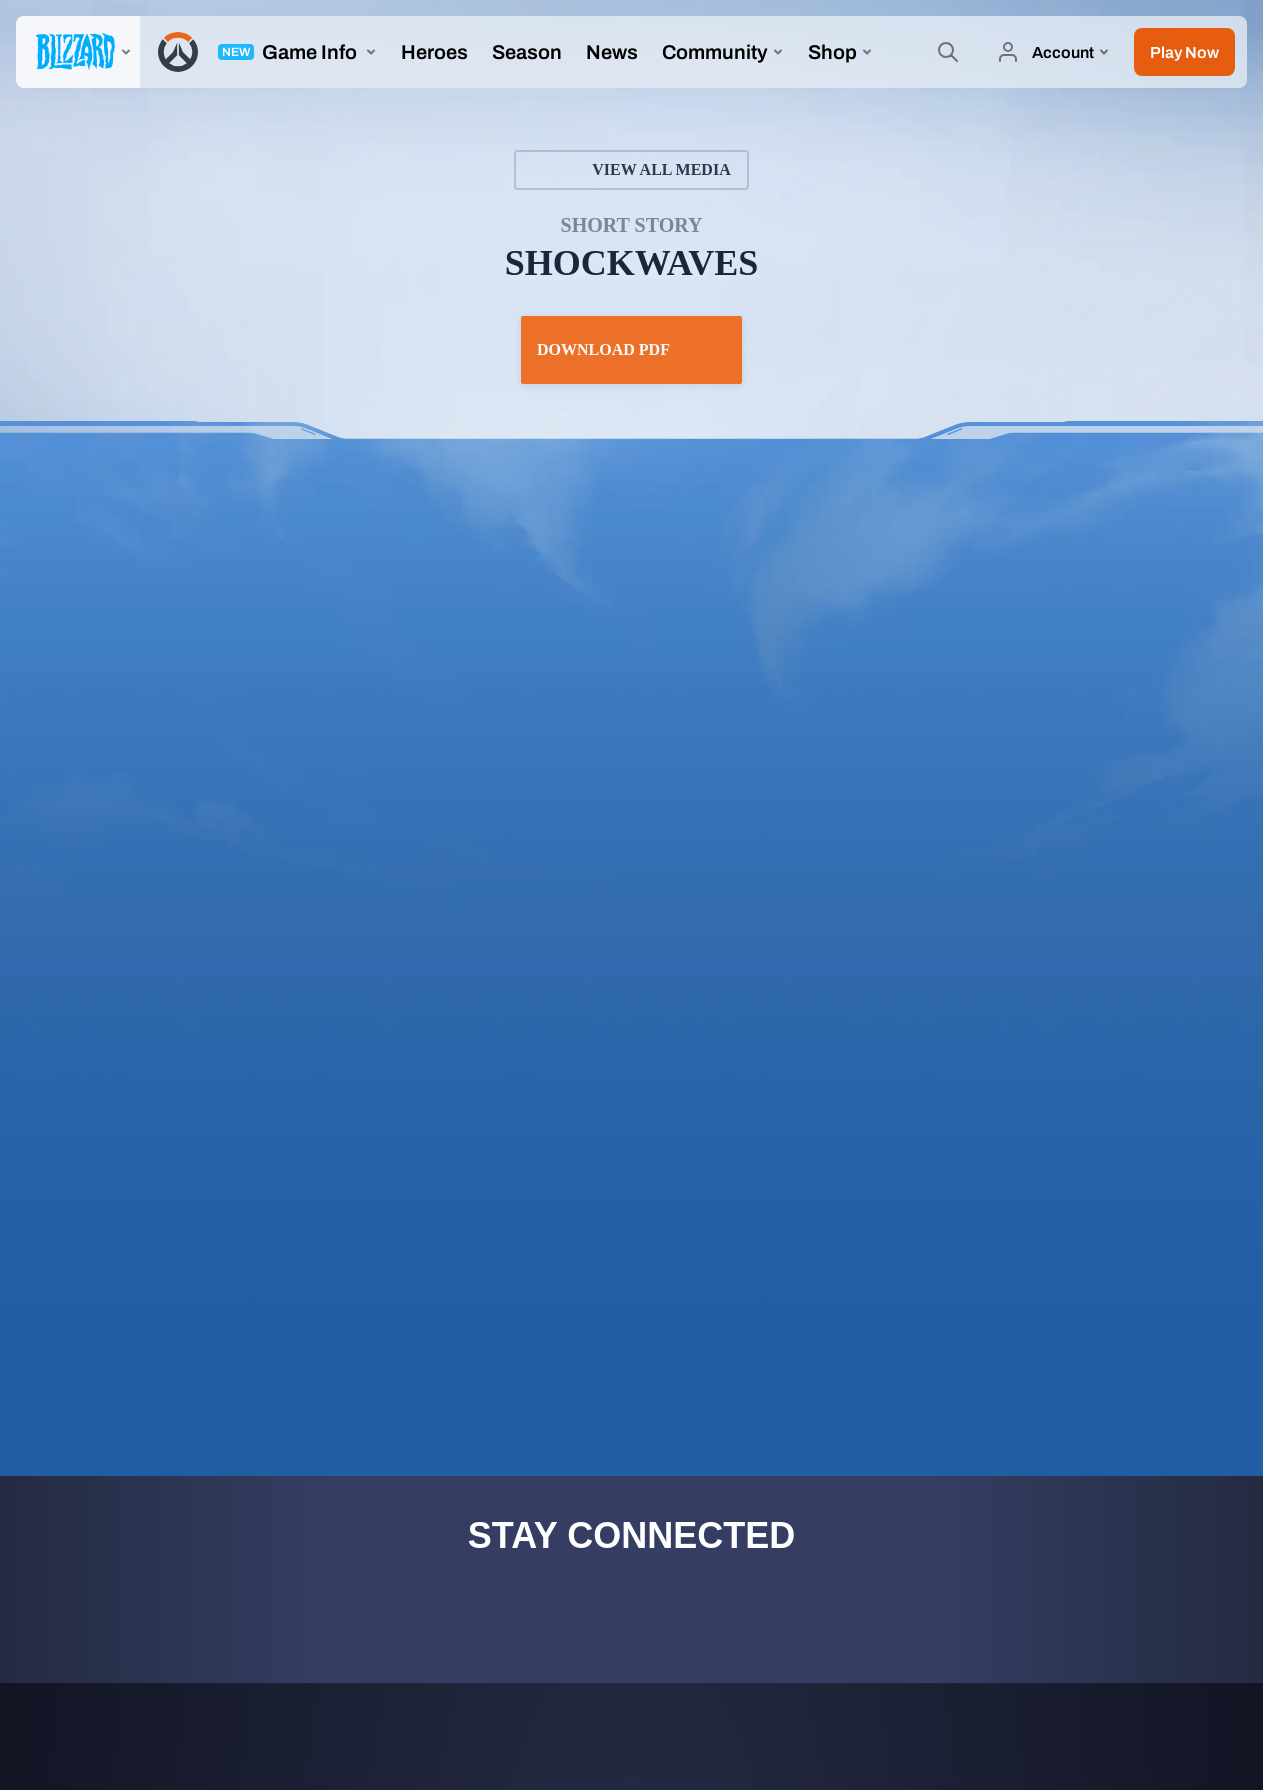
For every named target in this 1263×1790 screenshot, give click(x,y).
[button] (1184, 52)
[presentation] (78, 52)
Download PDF (631, 350)
